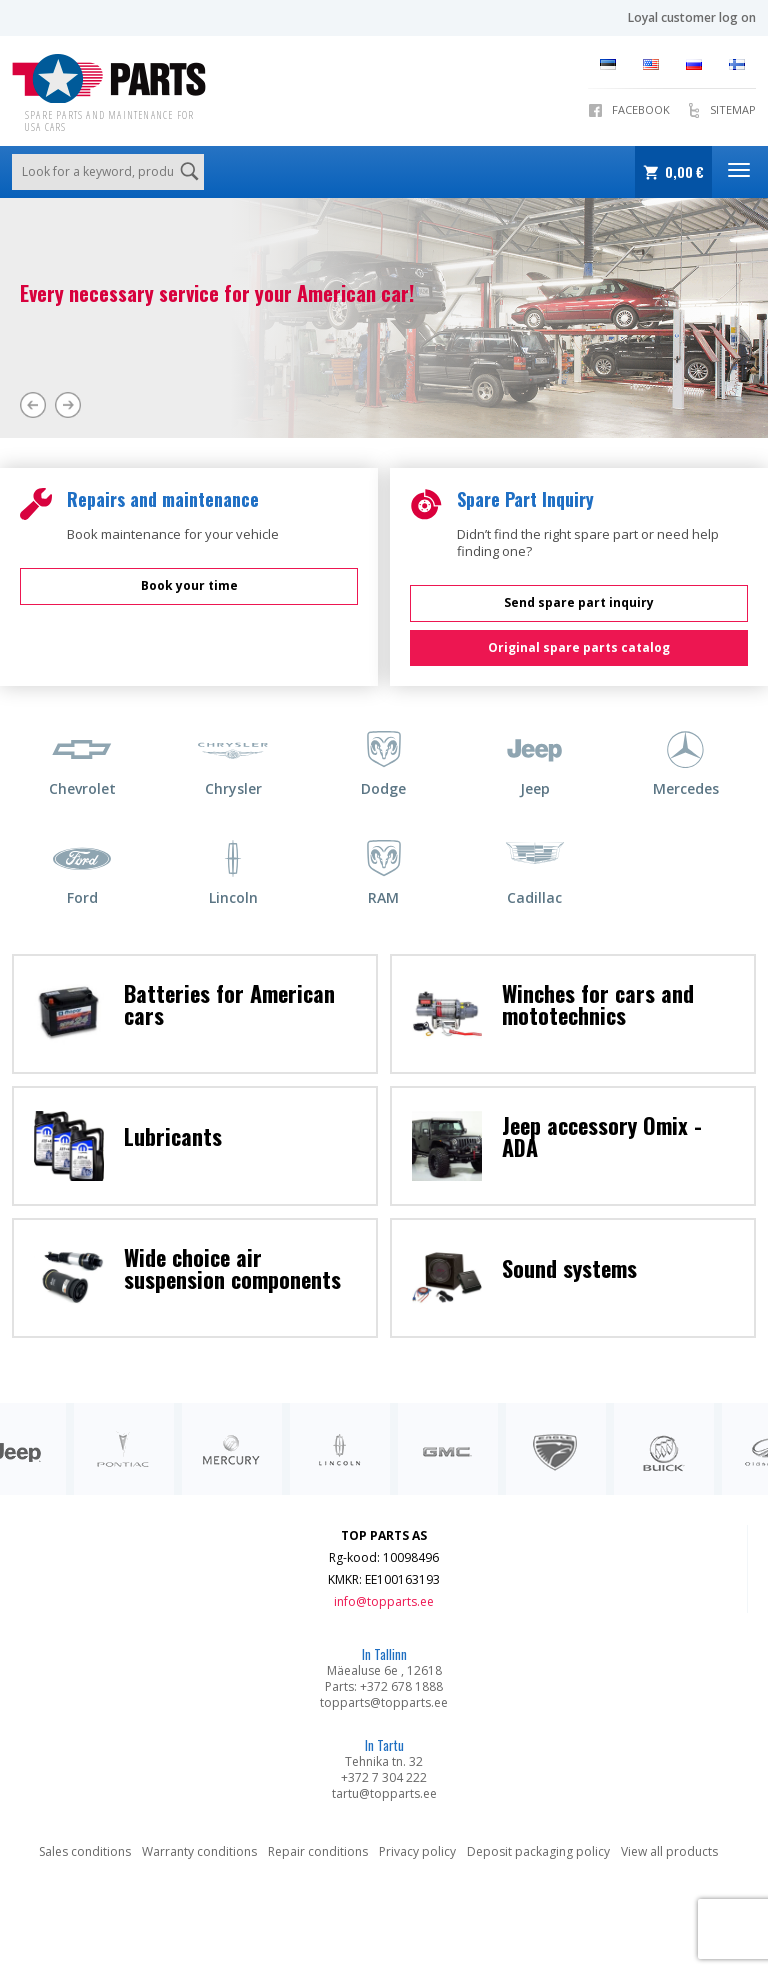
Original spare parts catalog (579, 647)
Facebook (641, 109)
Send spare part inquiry (579, 602)
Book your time (189, 585)
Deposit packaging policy (538, 1851)
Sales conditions (85, 1851)
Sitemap (733, 109)
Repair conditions (318, 1851)
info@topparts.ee (384, 1601)
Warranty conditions (199, 1851)
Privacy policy (417, 1851)
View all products (669, 1851)
